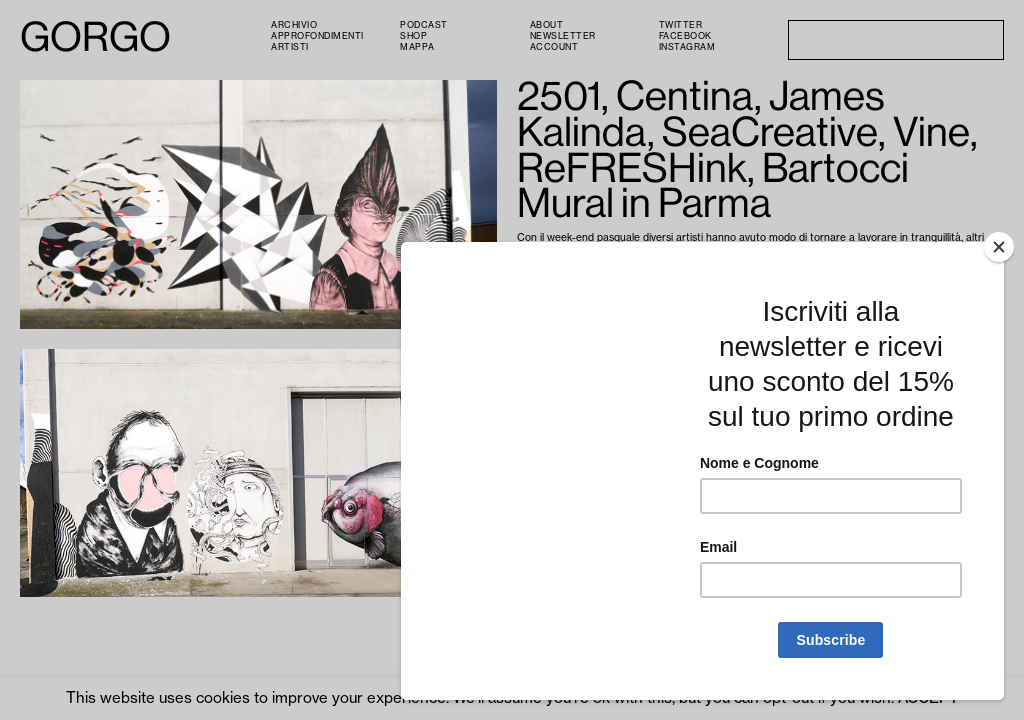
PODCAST (424, 25)
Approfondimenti (317, 36)
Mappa (417, 47)
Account (554, 47)
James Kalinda (552, 274)
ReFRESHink (714, 274)
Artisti (290, 47)
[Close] (999, 366)
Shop (413, 36)
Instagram (687, 47)
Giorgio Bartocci (796, 274)
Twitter (681, 25)
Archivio (294, 25)
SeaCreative (622, 274)
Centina (983, 262)
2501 (947, 262)
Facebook (685, 36)
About (547, 25)
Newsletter (563, 36)
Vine (667, 274)
